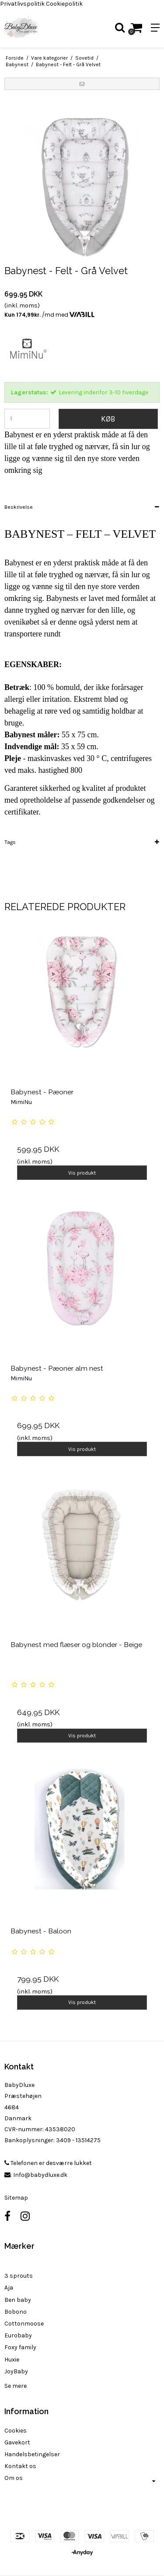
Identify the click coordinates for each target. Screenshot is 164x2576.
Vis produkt (82, 1173)
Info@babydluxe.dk (40, 2175)
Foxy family (20, 2347)
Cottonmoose (24, 2323)
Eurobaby (18, 2335)
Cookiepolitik (64, 3)
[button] (82, 84)
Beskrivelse (18, 507)
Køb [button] (108, 418)
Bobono (15, 2311)
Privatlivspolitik (22, 3)
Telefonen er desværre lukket (48, 2163)
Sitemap (16, 2197)
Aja (8, 2287)
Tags (10, 842)
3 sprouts (18, 2275)
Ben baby (17, 2300)
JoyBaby (16, 2371)
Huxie (11, 2359)
